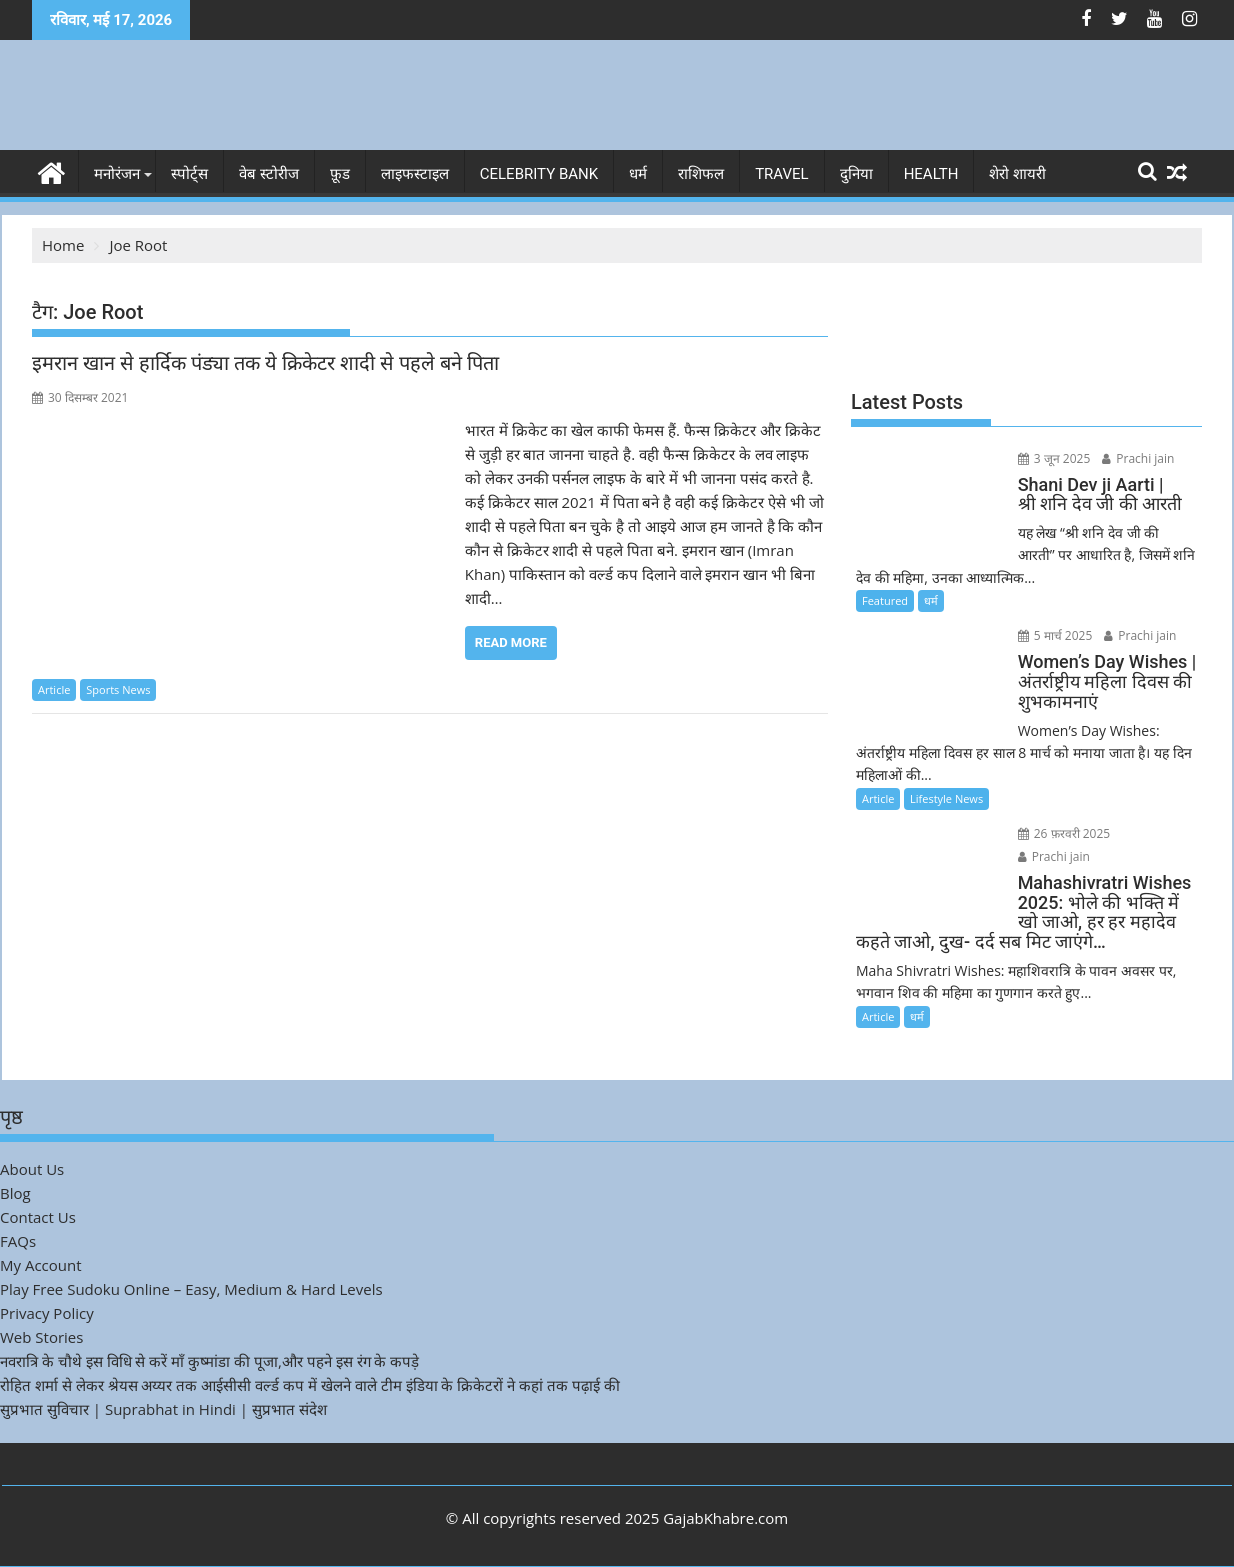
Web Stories (41, 1337)
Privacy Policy (47, 1313)
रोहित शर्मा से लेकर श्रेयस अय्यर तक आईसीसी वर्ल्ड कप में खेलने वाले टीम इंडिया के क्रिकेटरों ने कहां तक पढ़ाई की (310, 1385)
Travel (782, 174)
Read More (511, 642)
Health (931, 174)
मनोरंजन (117, 174)
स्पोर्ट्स (189, 174)
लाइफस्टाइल (415, 174)
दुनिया (856, 174)
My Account (41, 1265)
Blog (15, 1193)
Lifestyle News (946, 798)
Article (54, 689)
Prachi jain (1138, 458)
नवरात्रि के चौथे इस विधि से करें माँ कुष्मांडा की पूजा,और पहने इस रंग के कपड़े (209, 1361)
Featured (885, 600)
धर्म (638, 174)
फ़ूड (340, 174)
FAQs (18, 1241)
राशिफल (701, 174)
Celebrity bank (539, 174)
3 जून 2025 (1054, 458)
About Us (32, 1169)
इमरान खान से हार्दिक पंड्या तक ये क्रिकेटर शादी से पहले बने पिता (265, 363)
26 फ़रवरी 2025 (1064, 833)
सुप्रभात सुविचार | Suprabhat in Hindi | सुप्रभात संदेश (163, 1409)
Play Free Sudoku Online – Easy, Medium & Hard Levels (191, 1289)
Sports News (118, 689)
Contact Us (38, 1217)
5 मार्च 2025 (1055, 635)
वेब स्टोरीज (269, 174)
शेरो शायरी (1017, 174)
